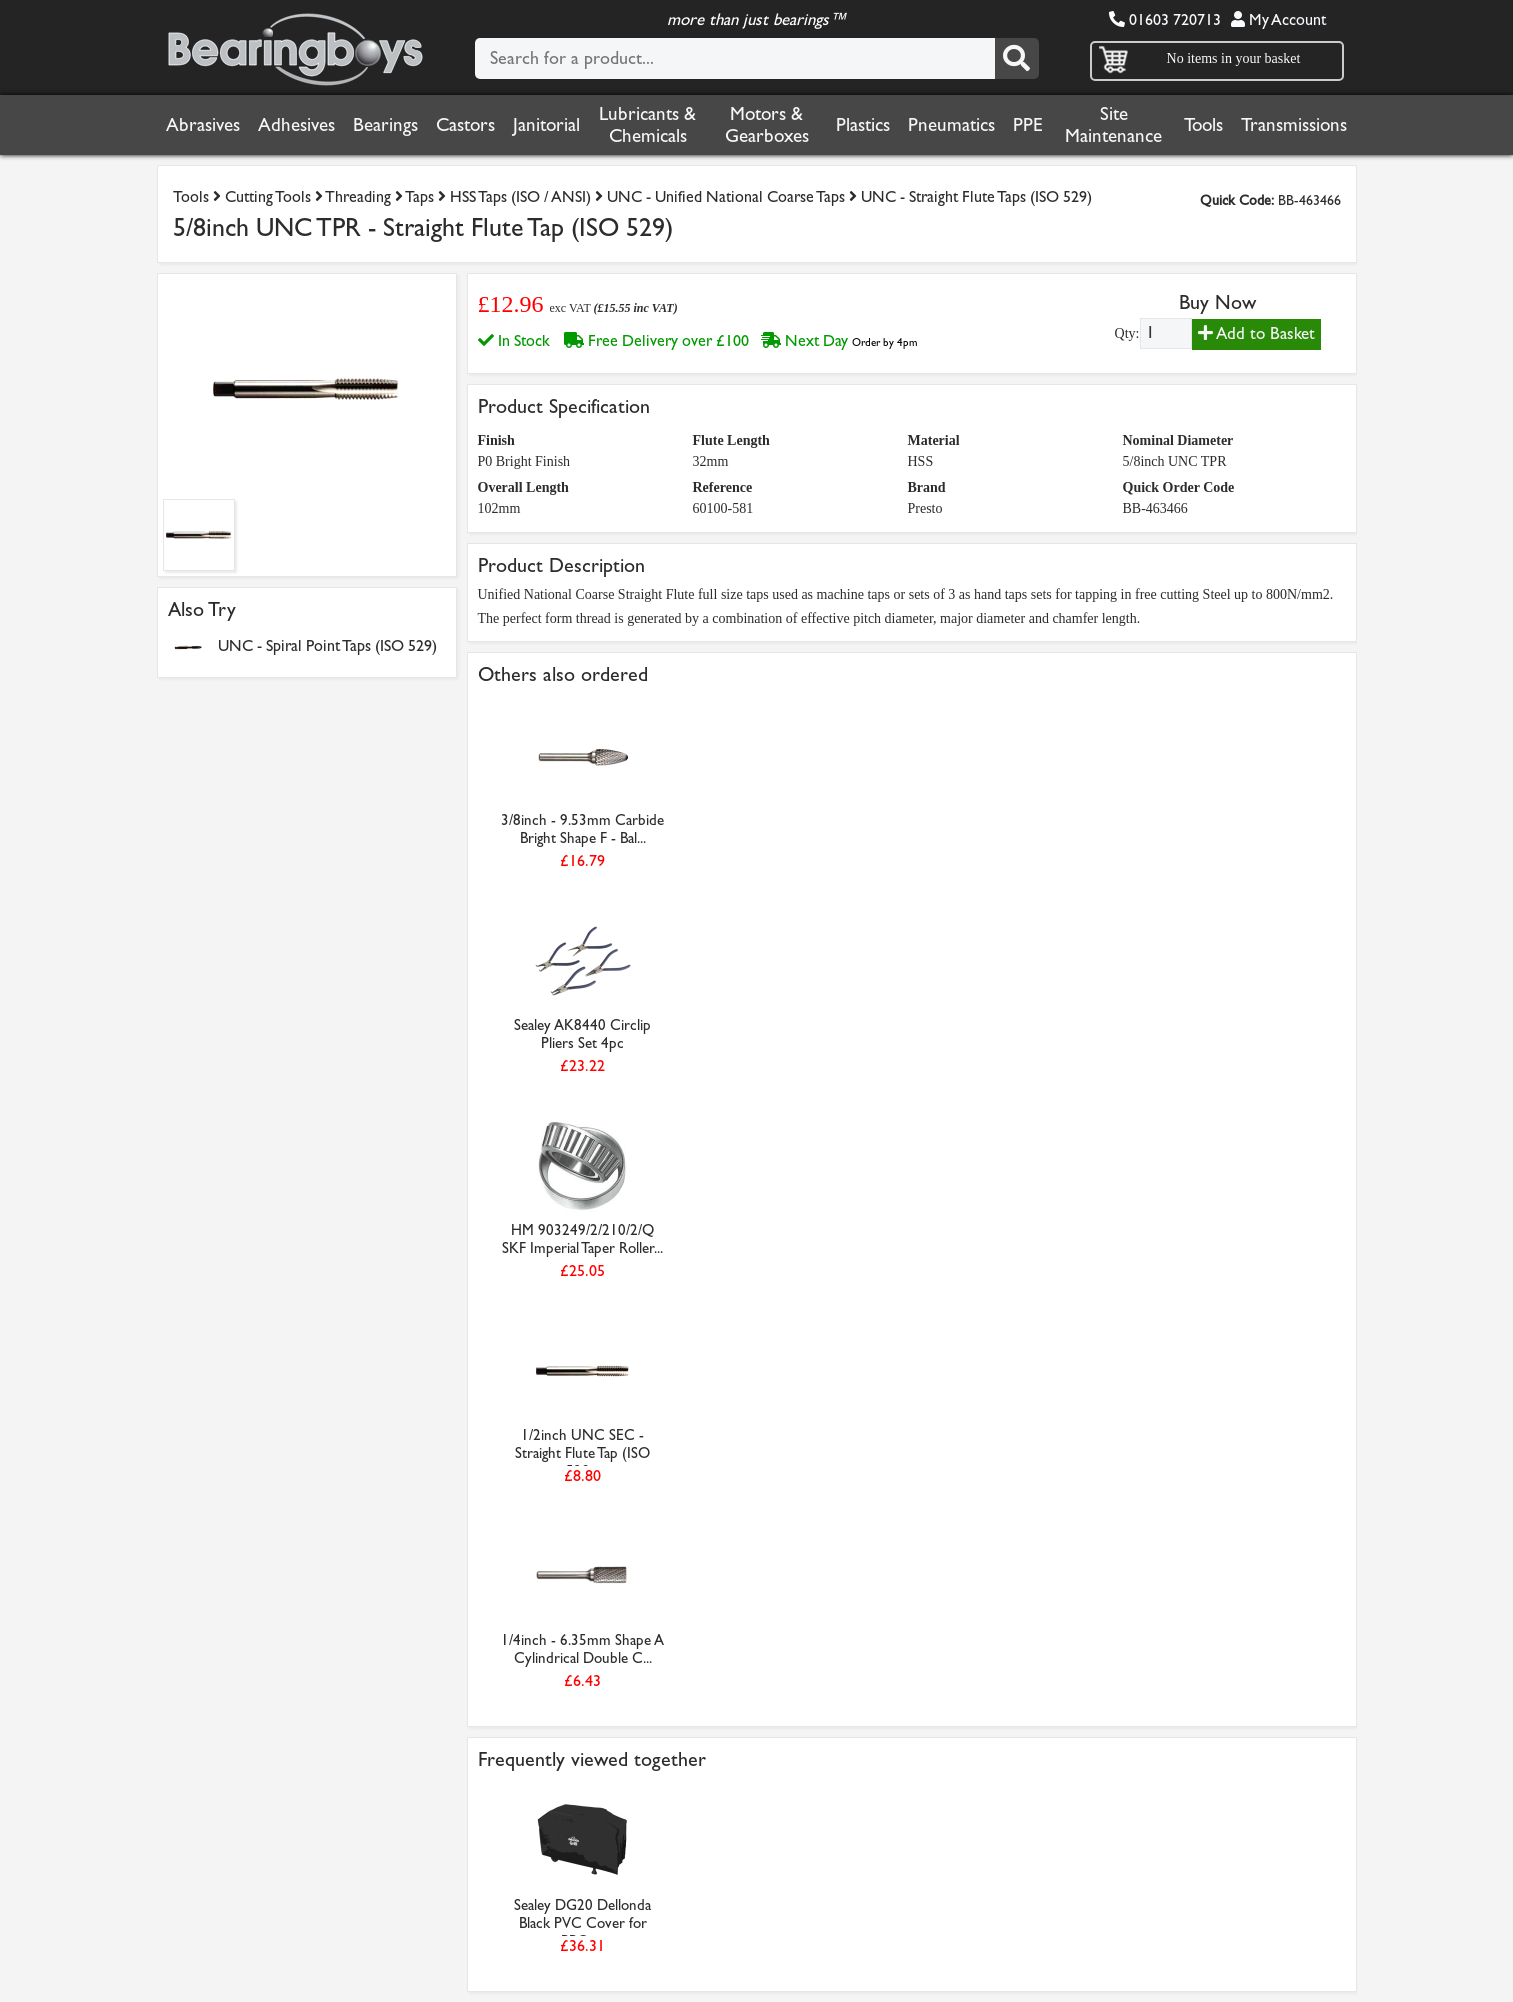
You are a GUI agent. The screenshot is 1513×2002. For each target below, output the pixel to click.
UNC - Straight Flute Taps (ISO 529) (976, 196)
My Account (1278, 19)
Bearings (385, 125)
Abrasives (203, 125)
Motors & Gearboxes (767, 125)
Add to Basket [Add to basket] (1256, 333)
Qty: (1127, 333)
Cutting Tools (268, 196)
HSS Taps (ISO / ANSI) (520, 196)
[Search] (1017, 58)
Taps (419, 196)
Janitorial (546, 125)
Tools (1203, 125)
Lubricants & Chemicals (647, 125)
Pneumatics (951, 125)
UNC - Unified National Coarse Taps (726, 196)
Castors (465, 125)
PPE (1028, 125)
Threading (358, 196)
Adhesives (296, 125)
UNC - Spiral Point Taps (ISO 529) (327, 645)
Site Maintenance (1113, 125)
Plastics (863, 125)
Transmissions (1294, 125)
